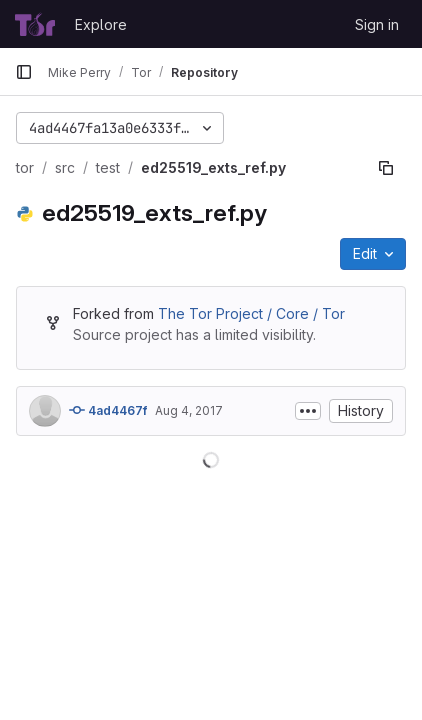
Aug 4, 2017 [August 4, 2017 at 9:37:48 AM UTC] (189, 410)
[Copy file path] (386, 168)
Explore (101, 24)
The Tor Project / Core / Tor (251, 313)
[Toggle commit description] (308, 411)
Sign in (377, 24)
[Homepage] (35, 24)
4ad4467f (108, 410)
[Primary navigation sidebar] (24, 72)
